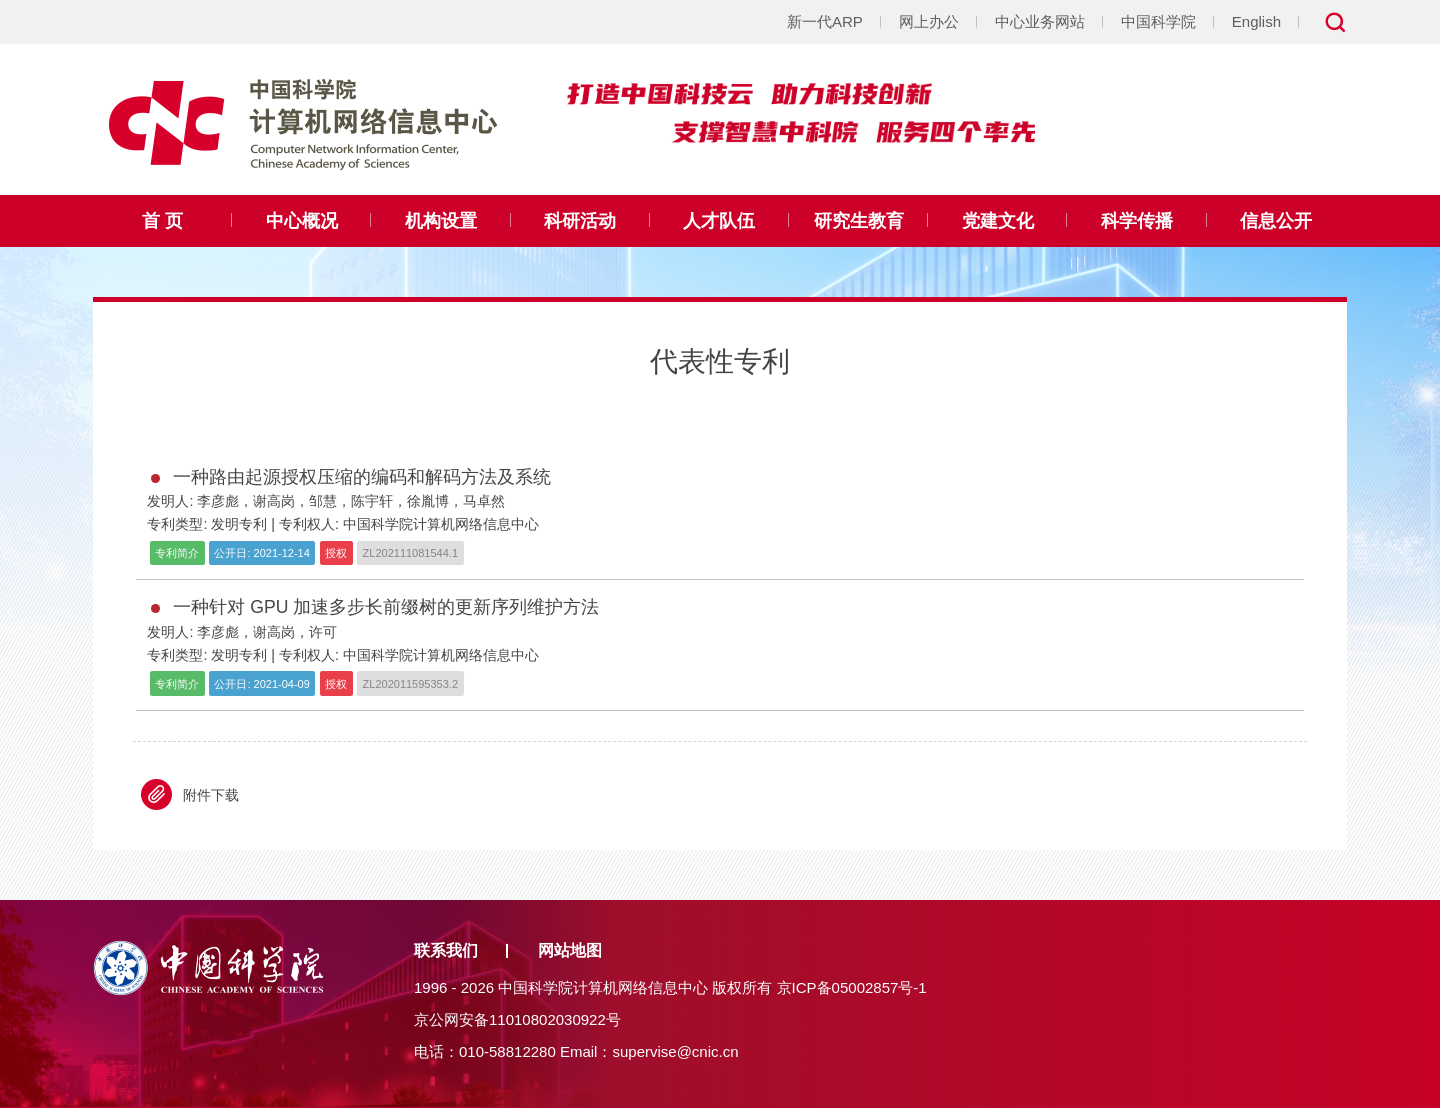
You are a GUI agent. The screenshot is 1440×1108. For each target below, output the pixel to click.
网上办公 (929, 21)
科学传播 (1137, 221)
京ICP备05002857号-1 (852, 987)
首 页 (162, 221)
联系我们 (446, 950)
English (1256, 21)
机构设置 (441, 221)
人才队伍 (719, 221)
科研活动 (580, 221)
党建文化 (998, 221)
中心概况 (302, 221)
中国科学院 (1158, 21)
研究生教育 (859, 221)
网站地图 (570, 950)
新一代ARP (825, 21)
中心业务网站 (1040, 21)
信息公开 (1276, 221)
